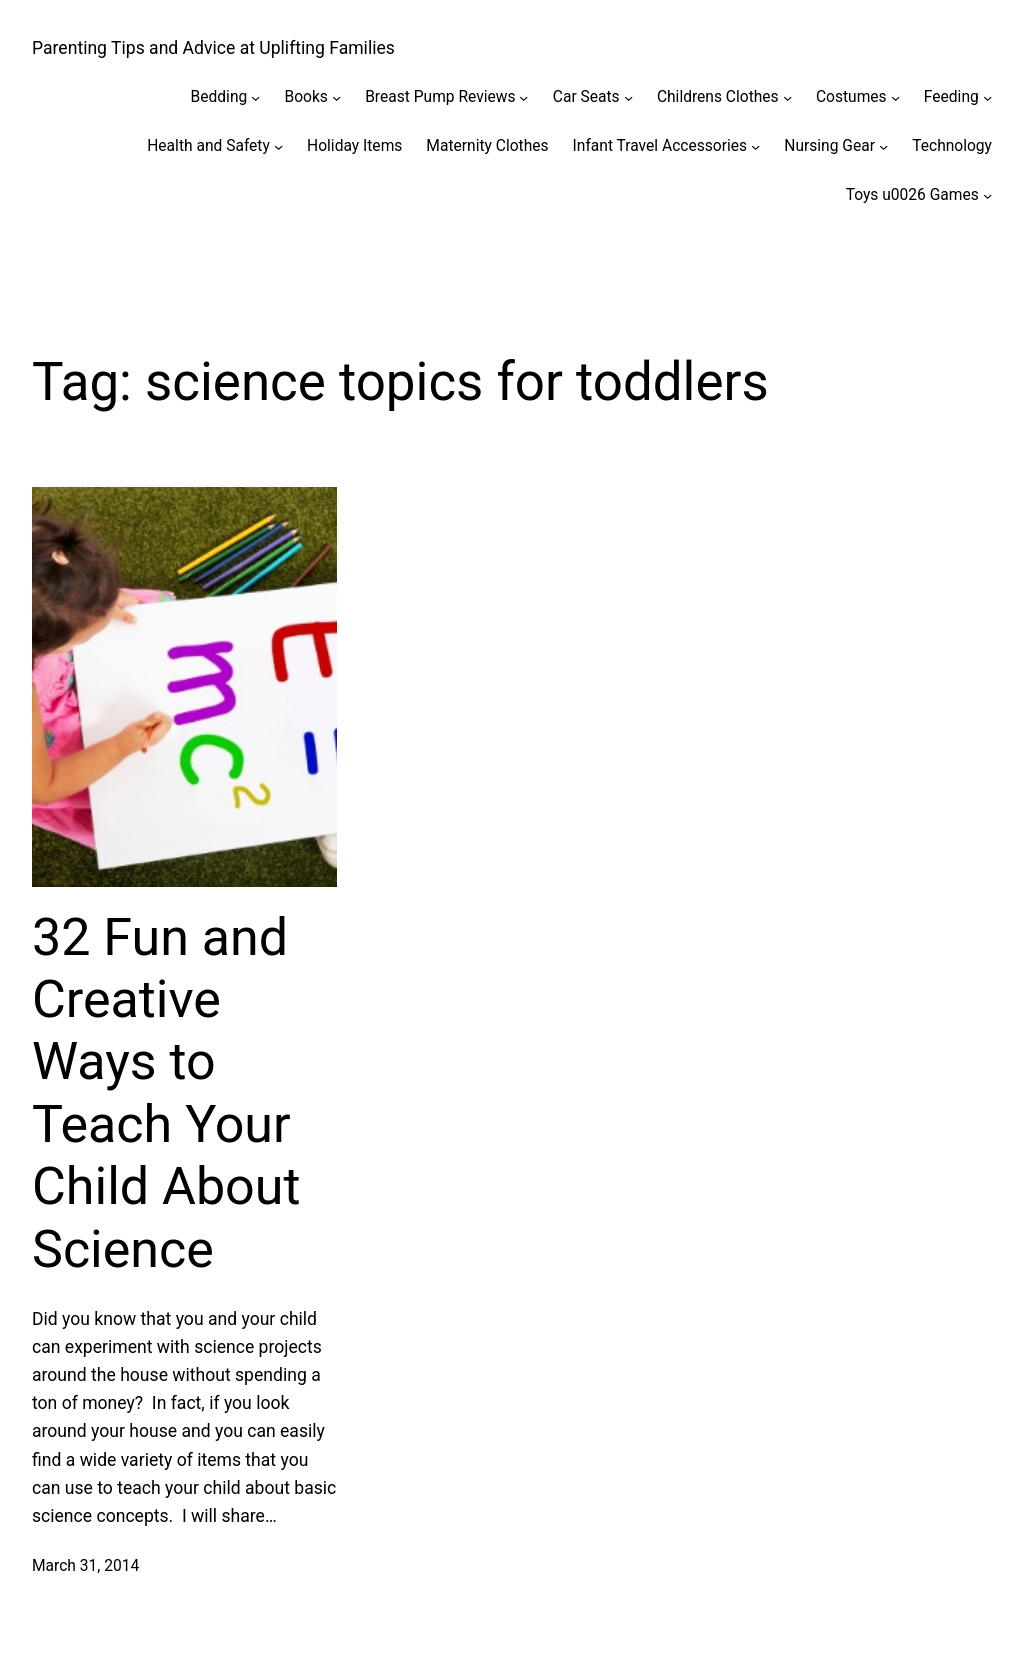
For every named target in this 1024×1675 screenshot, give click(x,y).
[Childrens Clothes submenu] (787, 97)
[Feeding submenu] (987, 97)
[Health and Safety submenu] (278, 146)
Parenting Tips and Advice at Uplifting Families (213, 48)
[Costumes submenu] (895, 97)
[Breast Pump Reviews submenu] (523, 97)
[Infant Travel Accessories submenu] (755, 146)
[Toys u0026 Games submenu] (987, 194)
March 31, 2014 (85, 1566)
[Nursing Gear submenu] (883, 146)
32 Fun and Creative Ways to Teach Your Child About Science (166, 1093)
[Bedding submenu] (255, 97)
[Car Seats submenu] (628, 97)
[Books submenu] (336, 97)
